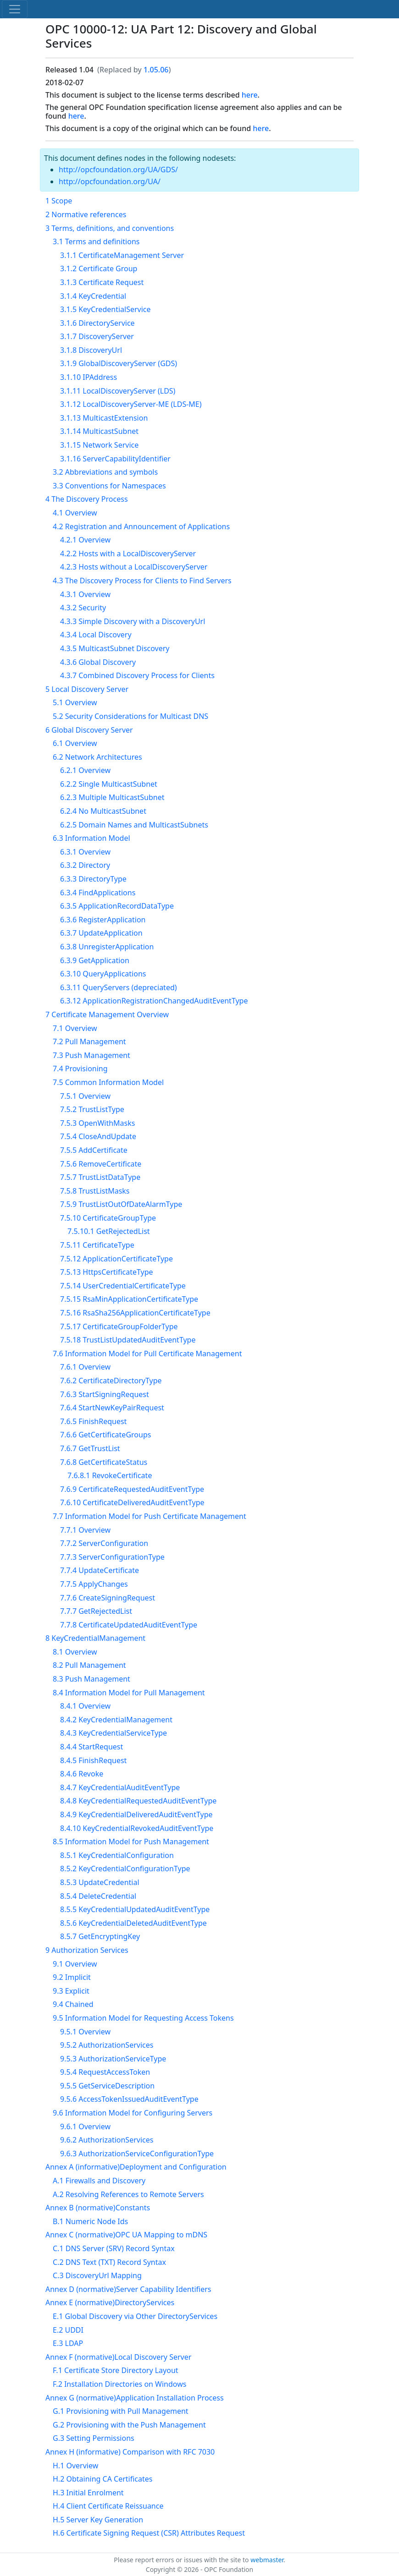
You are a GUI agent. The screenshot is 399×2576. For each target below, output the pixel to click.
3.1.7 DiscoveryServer (97, 336)
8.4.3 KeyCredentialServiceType (113, 1733)
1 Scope (58, 201)
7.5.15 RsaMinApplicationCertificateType (129, 1299)
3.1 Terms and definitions (96, 241)
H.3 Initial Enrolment (88, 2493)
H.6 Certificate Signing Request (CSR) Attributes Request (149, 2533)
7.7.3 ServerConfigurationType (112, 1557)
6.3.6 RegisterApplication (103, 920)
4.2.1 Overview (85, 540)
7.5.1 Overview (85, 1096)
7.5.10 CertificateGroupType (108, 1218)
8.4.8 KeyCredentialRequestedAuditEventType (138, 1801)
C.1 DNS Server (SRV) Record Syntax (114, 2248)
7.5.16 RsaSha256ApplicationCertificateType (135, 1313)
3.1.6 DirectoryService (97, 323)
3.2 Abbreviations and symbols (105, 472)
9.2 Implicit (72, 1977)
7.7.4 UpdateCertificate (99, 1570)
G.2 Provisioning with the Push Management (129, 2425)
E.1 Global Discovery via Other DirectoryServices (135, 2316)
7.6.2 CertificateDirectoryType (111, 1381)
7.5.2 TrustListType (92, 1109)
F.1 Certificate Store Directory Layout (115, 2370)
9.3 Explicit (71, 1991)
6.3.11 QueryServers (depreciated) (118, 987)
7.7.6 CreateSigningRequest (107, 1598)
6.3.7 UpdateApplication (101, 933)
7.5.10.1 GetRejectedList (108, 1231)
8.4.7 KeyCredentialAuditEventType (120, 1787)
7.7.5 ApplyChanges (94, 1584)
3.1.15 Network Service (99, 445)
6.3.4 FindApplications (97, 893)
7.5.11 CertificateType (97, 1245)
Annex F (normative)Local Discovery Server (118, 2357)
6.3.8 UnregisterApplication (107, 947)
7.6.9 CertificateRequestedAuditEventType (132, 1489)
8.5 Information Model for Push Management (131, 1841)
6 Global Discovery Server (89, 730)
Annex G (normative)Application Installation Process (134, 2398)
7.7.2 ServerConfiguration (104, 1543)
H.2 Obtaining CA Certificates (102, 2479)
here (250, 95)
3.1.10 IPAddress (88, 377)
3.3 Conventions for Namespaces (109, 486)
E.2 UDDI (68, 2330)
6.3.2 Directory (85, 865)
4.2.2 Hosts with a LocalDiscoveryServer (128, 553)
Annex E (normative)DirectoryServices (109, 2302)
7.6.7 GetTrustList (90, 1448)
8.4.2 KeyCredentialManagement (116, 1720)
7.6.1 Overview (85, 1367)
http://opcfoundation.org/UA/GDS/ (118, 169)
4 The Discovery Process (86, 499)
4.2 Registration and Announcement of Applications (141, 526)
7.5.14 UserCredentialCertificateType (123, 1286)
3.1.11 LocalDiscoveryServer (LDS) (117, 391)
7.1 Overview (75, 1028)
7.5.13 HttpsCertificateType (106, 1272)
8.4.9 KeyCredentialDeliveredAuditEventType (136, 1814)
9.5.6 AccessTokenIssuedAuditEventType (129, 2099)
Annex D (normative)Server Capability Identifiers (128, 2289)
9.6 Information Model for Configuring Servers (132, 2113)
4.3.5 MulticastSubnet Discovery (115, 648)
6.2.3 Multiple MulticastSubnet (112, 797)
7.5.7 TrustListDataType (100, 1177)
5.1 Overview (75, 702)
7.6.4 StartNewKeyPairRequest (112, 1408)
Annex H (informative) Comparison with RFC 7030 (130, 2452)
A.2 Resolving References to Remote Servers (128, 2194)
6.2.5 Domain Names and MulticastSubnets (134, 825)
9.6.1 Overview (85, 2126)
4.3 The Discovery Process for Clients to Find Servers (142, 580)
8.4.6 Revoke (81, 1774)
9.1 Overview (75, 1964)
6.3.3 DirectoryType (93, 879)
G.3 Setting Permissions (93, 2438)
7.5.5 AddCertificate (93, 1150)
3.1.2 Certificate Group (98, 268)
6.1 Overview (75, 743)
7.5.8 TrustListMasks (95, 1191)
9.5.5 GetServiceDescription (107, 2086)
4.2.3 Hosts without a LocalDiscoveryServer (133, 567)
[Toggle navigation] (15, 9)
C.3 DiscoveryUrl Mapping (97, 2275)
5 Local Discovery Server (86, 689)
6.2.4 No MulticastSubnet (103, 811)
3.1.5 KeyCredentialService (105, 309)
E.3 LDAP (68, 2343)
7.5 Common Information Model (108, 1082)
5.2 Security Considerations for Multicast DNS (130, 716)
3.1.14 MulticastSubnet (99, 431)
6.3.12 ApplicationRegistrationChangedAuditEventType (154, 1001)
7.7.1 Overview (85, 1530)
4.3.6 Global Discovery (98, 662)
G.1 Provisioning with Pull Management (120, 2411)
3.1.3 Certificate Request (102, 282)
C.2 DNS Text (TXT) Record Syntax (109, 2262)
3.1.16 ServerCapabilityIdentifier (115, 459)
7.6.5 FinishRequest (93, 1421)
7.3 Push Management (91, 1055)
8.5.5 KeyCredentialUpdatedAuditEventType (135, 1909)
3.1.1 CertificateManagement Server (122, 255)
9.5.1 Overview (85, 2032)
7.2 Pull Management (89, 1041)
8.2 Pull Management (89, 1665)
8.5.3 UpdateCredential (99, 1882)
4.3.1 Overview (85, 594)
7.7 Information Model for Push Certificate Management (149, 1516)
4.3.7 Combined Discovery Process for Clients (137, 675)
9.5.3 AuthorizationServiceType (113, 2059)
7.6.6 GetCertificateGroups (105, 1435)
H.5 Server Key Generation (98, 2520)
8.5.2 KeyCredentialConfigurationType (125, 1868)
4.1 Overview (75, 513)
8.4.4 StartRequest (91, 1747)
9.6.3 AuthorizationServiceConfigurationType (137, 2153)
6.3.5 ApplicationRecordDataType (117, 906)
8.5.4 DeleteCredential (98, 1896)
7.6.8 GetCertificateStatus (103, 1462)
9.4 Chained (73, 2004)
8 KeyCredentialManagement (95, 1638)
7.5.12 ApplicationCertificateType (116, 1259)
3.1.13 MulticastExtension (104, 418)
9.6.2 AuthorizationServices (106, 2140)
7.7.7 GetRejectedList (96, 1611)
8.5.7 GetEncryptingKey (100, 1936)
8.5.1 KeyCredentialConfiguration (117, 1855)
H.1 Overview (75, 2466)
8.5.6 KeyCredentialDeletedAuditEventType (133, 1923)
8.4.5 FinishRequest (93, 1760)
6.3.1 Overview (85, 852)
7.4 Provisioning (80, 1068)
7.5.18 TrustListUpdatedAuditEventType (128, 1340)
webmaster (266, 2559)
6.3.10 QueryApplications (103, 974)
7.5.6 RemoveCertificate (100, 1164)
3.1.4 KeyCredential (93, 296)
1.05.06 (156, 70)
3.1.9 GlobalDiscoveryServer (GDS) (118, 363)
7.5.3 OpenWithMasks (97, 1123)
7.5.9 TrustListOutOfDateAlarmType (121, 1204)
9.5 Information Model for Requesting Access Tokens (143, 2018)
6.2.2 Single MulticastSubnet (108, 784)
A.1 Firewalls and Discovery (99, 2181)
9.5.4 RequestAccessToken (105, 2072)
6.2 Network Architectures (97, 757)
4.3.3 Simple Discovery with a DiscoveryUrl (132, 621)
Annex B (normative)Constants (97, 2208)
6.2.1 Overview (85, 770)
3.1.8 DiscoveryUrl (91, 350)
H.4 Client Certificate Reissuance (108, 2506)
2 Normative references (85, 214)
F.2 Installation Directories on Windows (119, 2384)
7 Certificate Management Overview (107, 1014)
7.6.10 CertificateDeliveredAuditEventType (132, 1502)
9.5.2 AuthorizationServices (106, 2045)
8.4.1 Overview (85, 1706)
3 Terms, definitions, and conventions (109, 228)
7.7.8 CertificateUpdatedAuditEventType (128, 1625)
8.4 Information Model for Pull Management (129, 1693)
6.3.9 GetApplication (94, 960)
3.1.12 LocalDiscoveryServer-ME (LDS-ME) (131, 404)
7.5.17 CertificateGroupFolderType (119, 1326)
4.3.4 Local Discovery (96, 635)
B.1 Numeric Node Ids (90, 2221)
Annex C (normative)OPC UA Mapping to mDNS (126, 2235)
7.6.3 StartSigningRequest (104, 1394)
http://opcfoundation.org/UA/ (110, 181)
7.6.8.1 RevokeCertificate (109, 1475)
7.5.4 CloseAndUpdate (98, 1136)
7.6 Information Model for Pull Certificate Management (147, 1353)
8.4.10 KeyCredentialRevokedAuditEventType (136, 1828)
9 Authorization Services (86, 1950)
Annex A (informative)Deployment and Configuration (136, 2167)
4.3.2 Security (83, 608)
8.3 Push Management (91, 1679)
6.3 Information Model (91, 838)
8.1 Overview (75, 1652)
